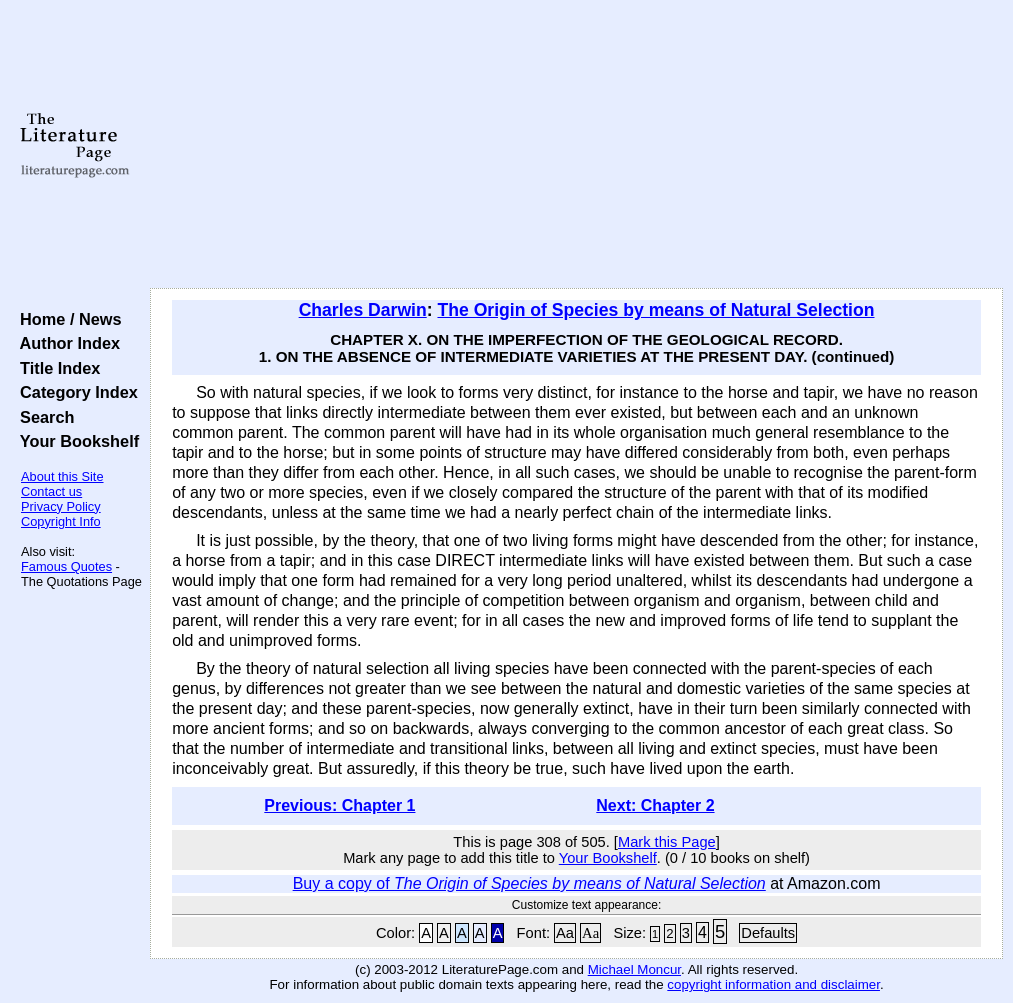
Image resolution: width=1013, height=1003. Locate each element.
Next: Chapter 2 (655, 805)
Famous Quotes (66, 566)
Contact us (51, 491)
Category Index (74, 392)
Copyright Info (61, 521)
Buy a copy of (529, 883)
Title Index (55, 368)
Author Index (65, 343)
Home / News (66, 319)
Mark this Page (667, 842)
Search (42, 417)
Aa (565, 933)
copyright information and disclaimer (773, 984)
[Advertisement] (577, 145)
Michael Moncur (634, 969)
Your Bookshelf (75, 441)
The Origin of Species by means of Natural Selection (655, 310)
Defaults (768, 933)
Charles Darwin (363, 310)
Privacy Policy (61, 506)
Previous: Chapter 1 (339, 805)
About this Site (62, 476)
